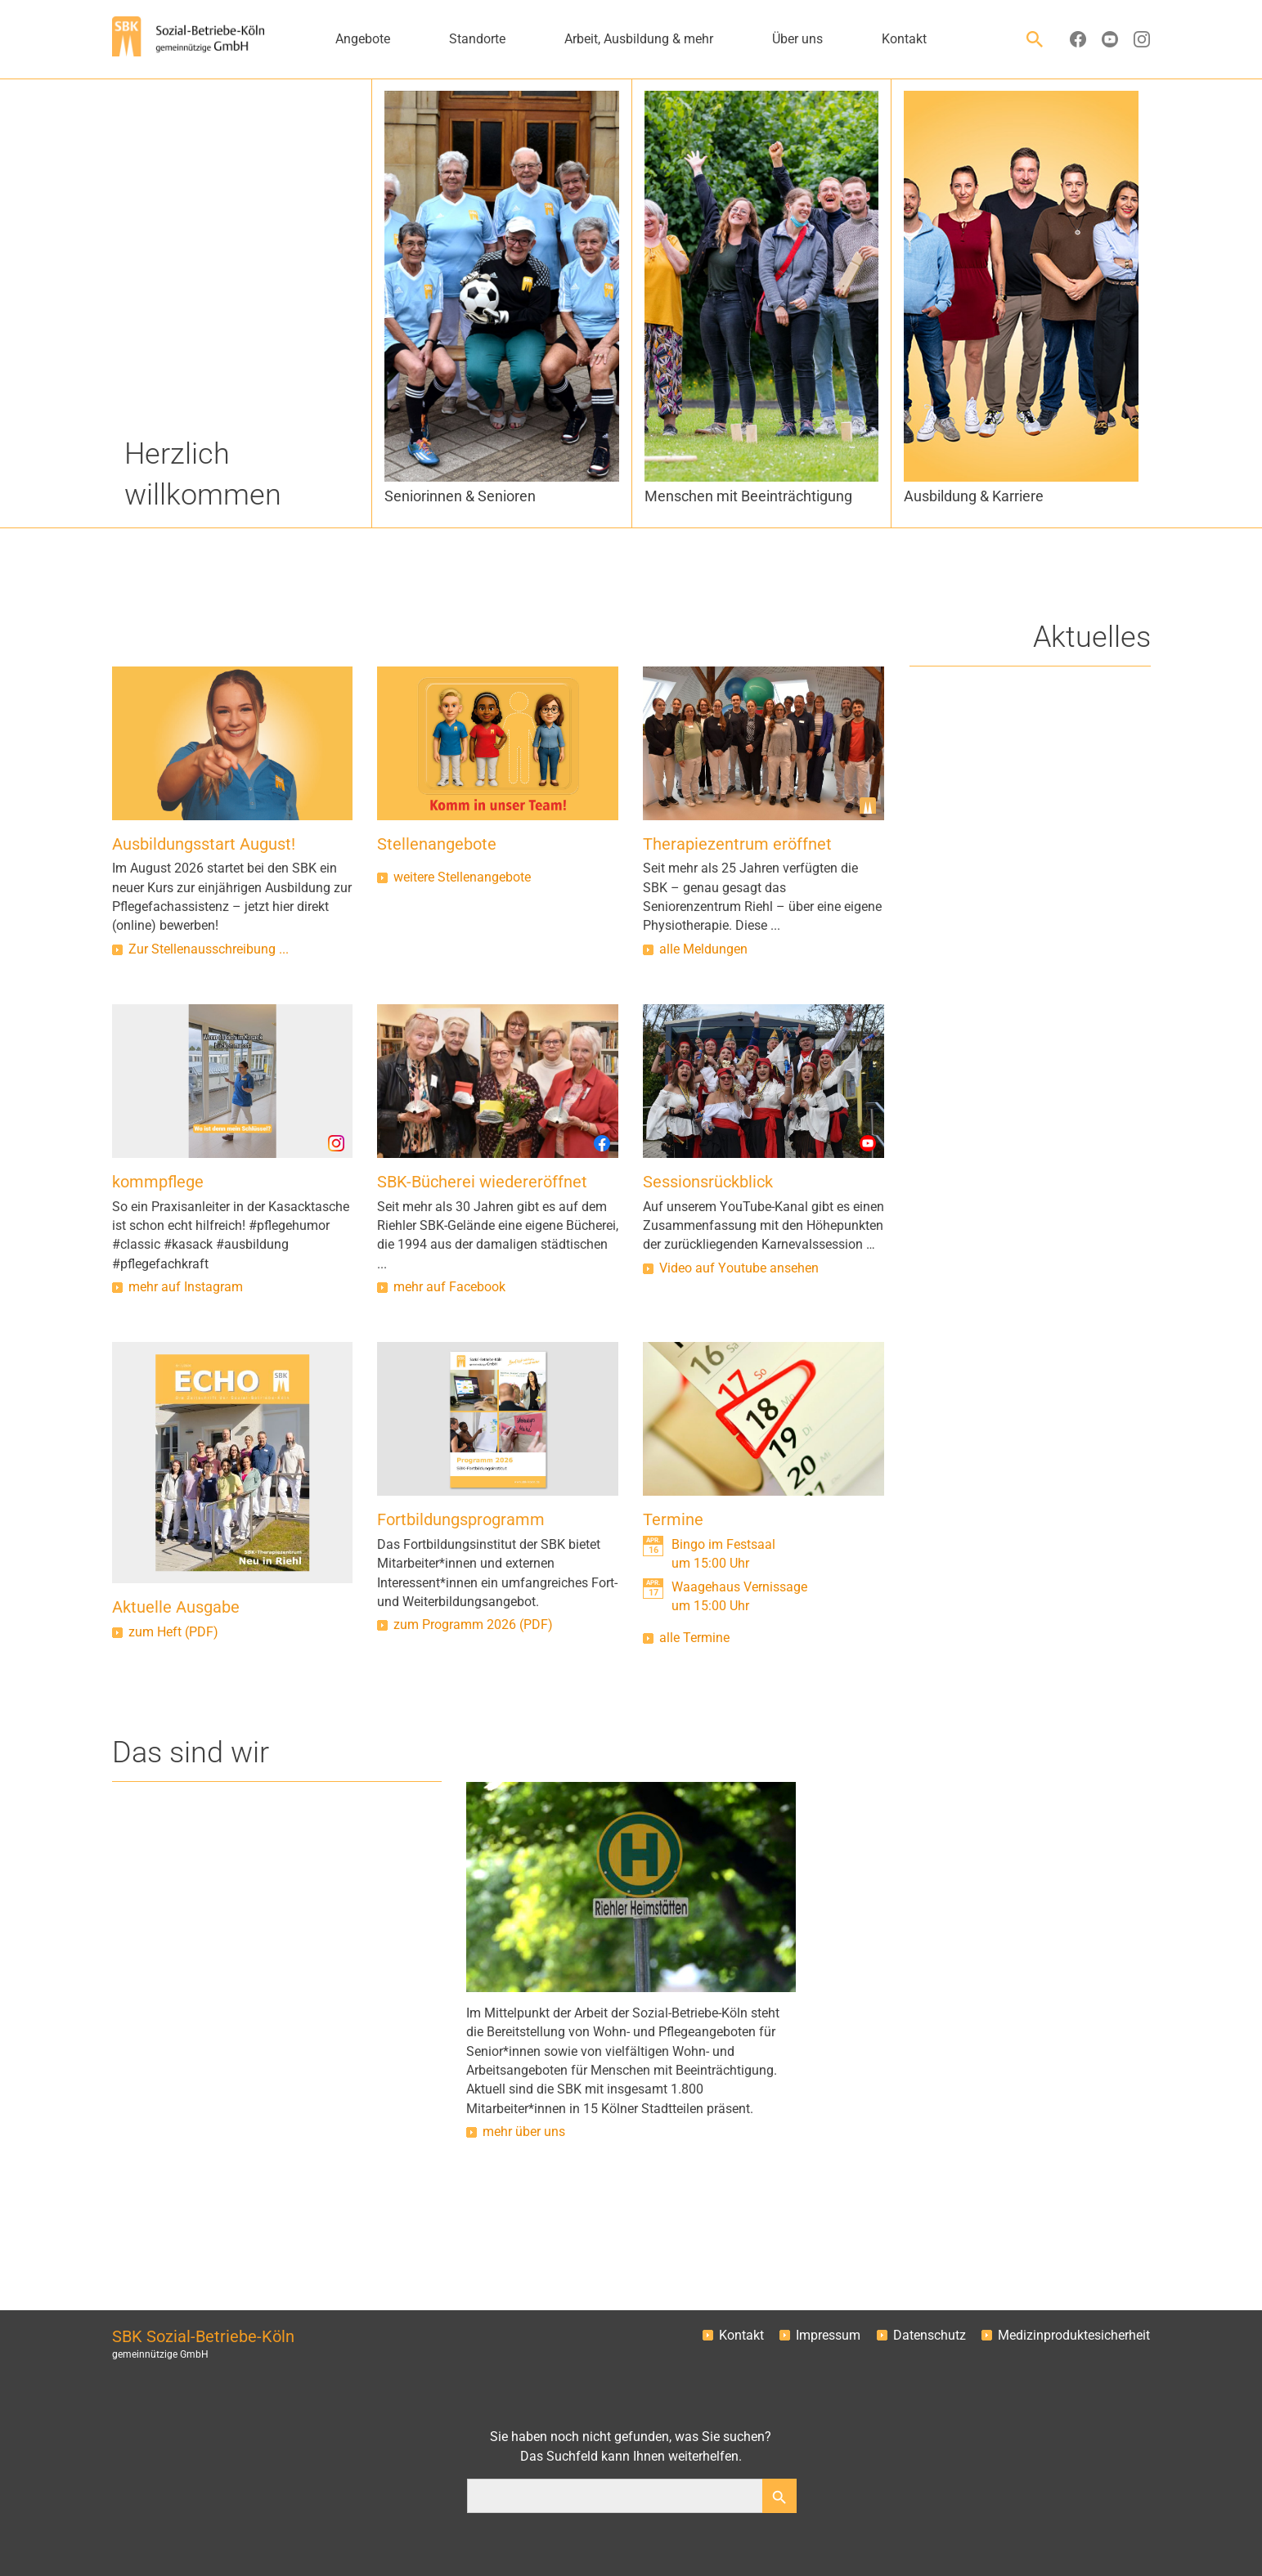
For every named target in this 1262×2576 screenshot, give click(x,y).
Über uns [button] (797, 39)
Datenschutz (929, 2335)
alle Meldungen (703, 949)
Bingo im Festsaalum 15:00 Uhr (723, 1554)
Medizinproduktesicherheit (1074, 2335)
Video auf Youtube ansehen (739, 1268)
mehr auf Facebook (449, 1287)
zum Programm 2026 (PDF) (473, 1625)
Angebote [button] (362, 39)
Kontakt (741, 2335)
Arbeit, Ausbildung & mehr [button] (638, 39)
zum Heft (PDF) (173, 1632)
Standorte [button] (477, 39)
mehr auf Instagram (185, 1287)
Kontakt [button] (904, 39)
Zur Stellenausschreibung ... (208, 949)
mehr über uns (524, 2132)
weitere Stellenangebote (462, 877)
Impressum (828, 2335)
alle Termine (694, 1638)
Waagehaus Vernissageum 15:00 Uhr (739, 1596)
